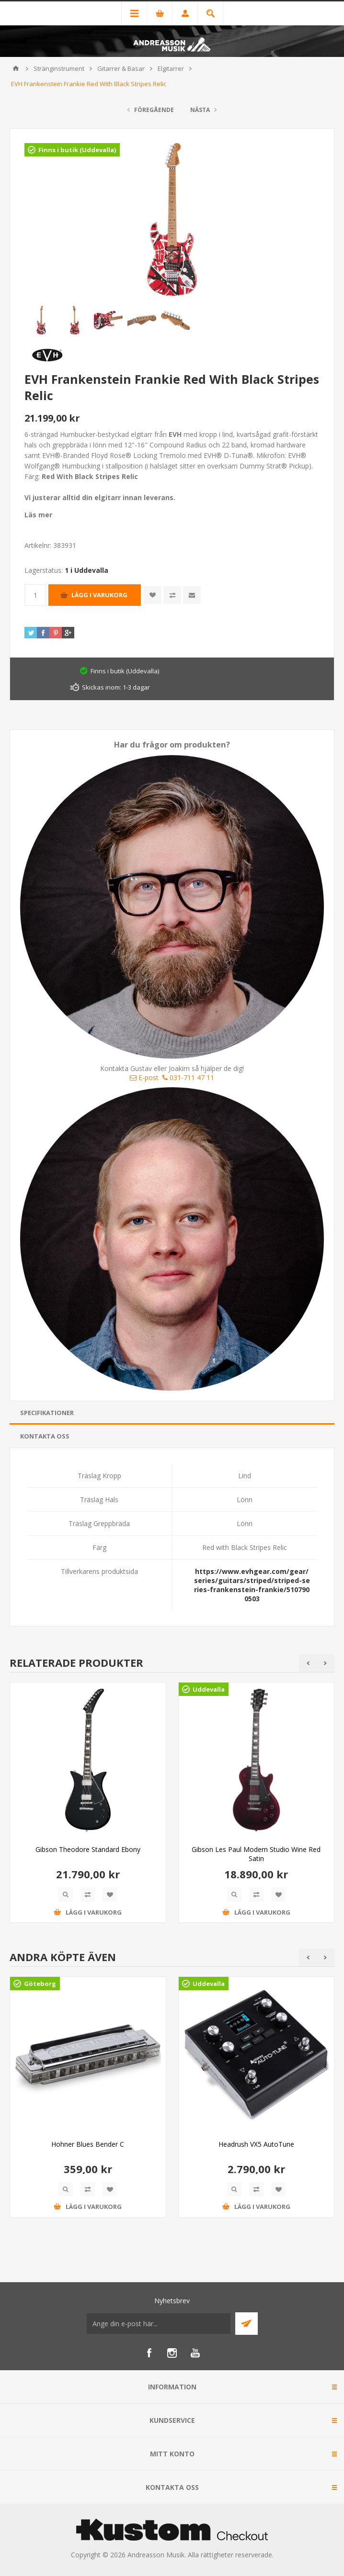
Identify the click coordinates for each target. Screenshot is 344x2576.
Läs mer (38, 514)
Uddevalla (209, 1689)
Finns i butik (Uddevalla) (77, 149)
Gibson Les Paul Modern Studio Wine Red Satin (256, 1854)
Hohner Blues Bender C (87, 2144)
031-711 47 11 (188, 1077)
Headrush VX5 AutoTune (256, 2144)
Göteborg (40, 1983)
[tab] (172, 1413)
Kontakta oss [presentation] (44, 1436)
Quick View (65, 1894)
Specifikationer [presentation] (47, 1412)
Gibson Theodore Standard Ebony (87, 1849)
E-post (144, 1077)
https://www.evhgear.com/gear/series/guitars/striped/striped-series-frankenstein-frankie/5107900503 (252, 1585)
